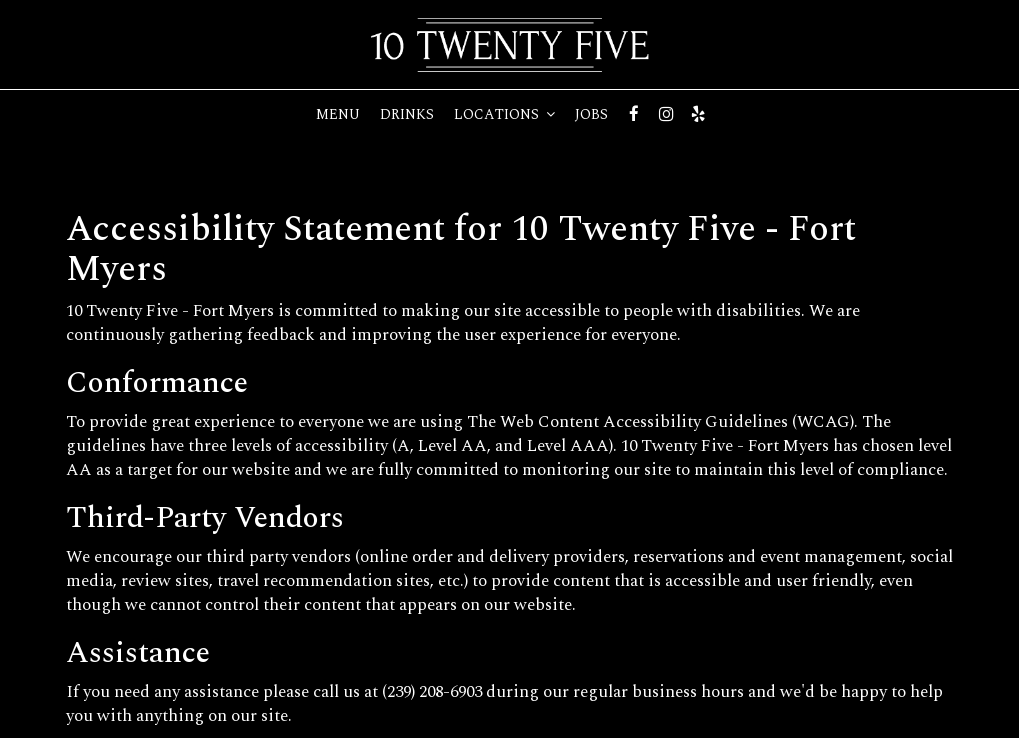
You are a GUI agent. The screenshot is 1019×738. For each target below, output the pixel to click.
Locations (504, 115)
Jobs (591, 115)
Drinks (407, 115)
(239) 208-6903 (432, 692)
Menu (338, 115)
